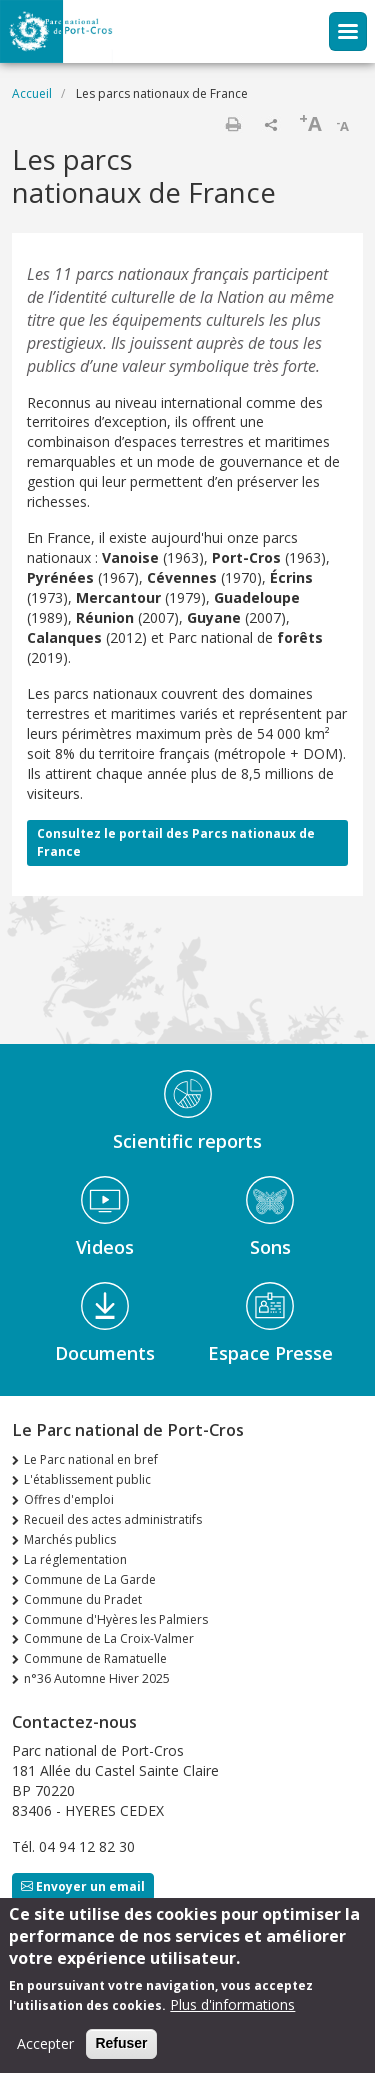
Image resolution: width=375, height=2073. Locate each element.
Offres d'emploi (69, 1499)
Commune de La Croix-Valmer (109, 1638)
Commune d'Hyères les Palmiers (116, 1619)
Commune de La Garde (90, 1579)
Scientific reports (187, 1141)
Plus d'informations (232, 2014)
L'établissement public (87, 1479)
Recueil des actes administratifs (113, 1519)
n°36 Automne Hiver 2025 (97, 1678)
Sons (270, 1247)
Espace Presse (270, 1353)
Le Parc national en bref (91, 1459)
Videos (105, 1247)
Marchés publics (70, 1539)
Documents (105, 1353)
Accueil (32, 93)
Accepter (45, 2053)
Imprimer (233, 124)
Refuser (121, 2053)
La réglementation (75, 1559)
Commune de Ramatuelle (95, 1658)
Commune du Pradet (83, 1599)
